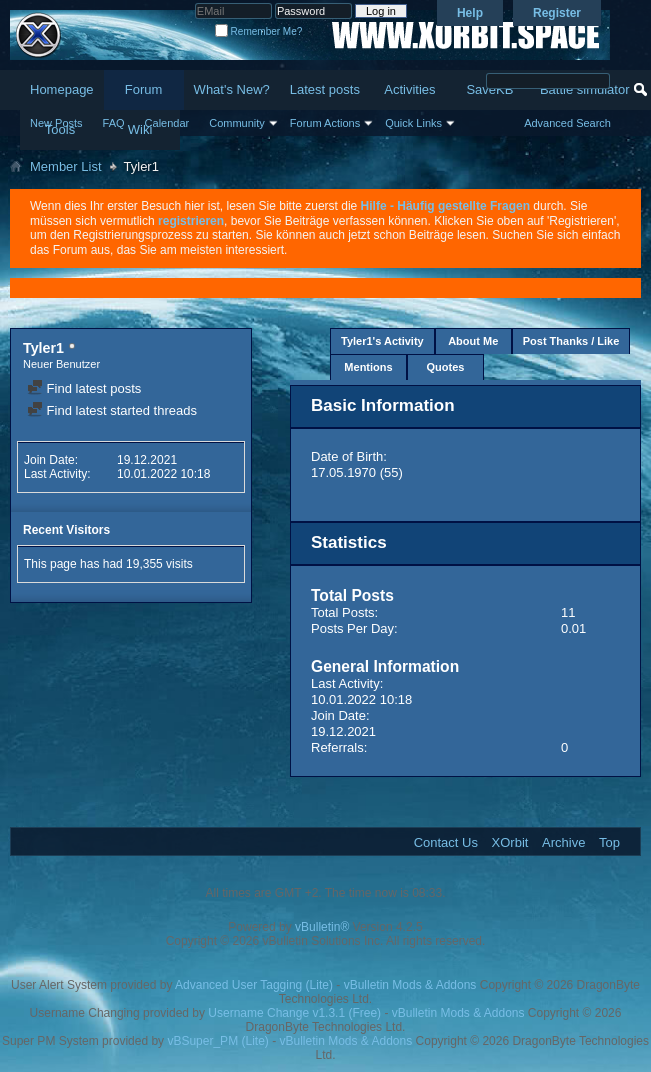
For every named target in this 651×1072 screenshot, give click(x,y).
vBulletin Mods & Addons (410, 985)
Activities (409, 89)
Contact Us (446, 842)
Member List (66, 166)
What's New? (232, 89)
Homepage (62, 89)
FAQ (114, 123)
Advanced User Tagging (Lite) (254, 985)
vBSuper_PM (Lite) (217, 1041)
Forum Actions (325, 123)
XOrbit (510, 842)
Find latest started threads (112, 410)
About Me (473, 341)
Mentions (368, 367)
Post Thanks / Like (571, 341)
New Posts (56, 123)
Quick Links (413, 123)
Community (237, 123)
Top (609, 842)
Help (470, 13)
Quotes (446, 367)
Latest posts (325, 89)
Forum (144, 89)
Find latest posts (84, 388)
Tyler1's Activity (382, 341)
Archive (563, 842)
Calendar (167, 123)
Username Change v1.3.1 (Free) (294, 1013)
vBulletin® (322, 927)
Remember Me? (258, 31)
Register (557, 13)
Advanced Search (567, 123)
